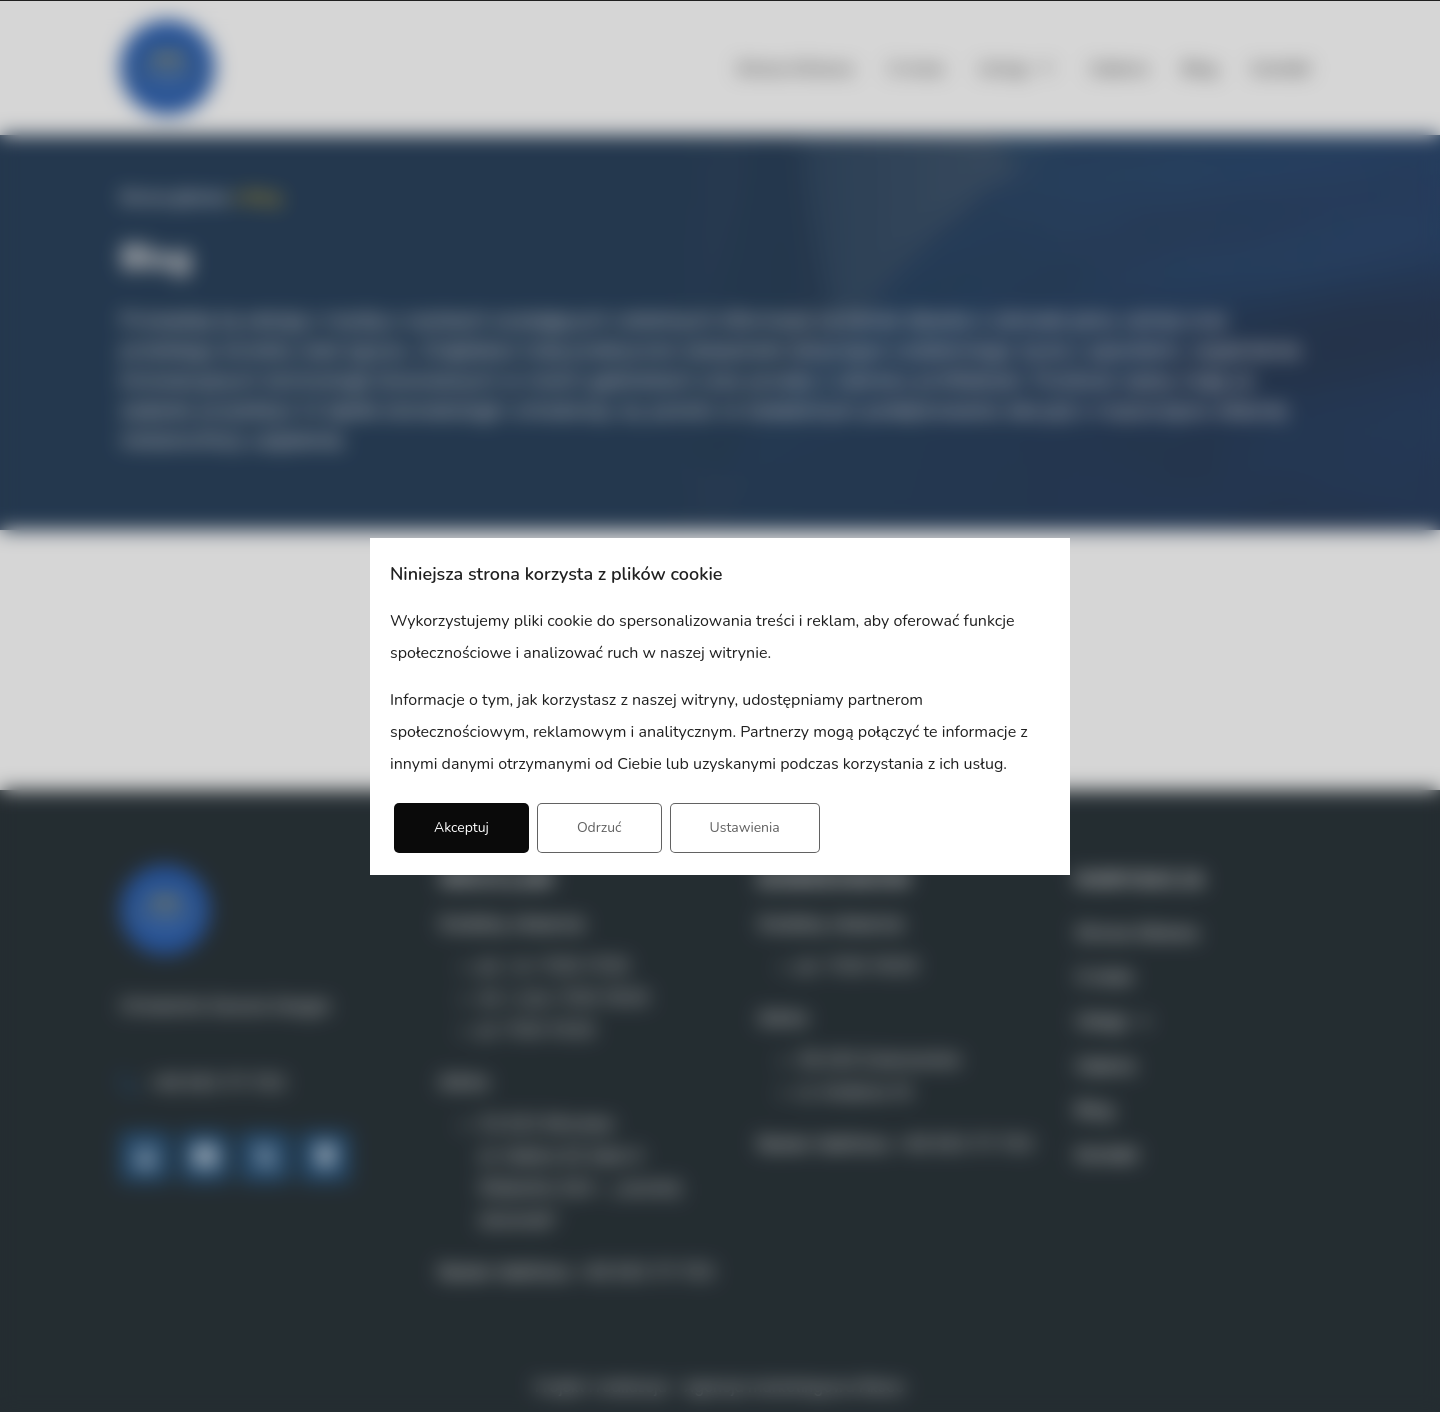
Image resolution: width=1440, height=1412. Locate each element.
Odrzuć (599, 827)
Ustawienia (745, 827)
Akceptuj (461, 827)
